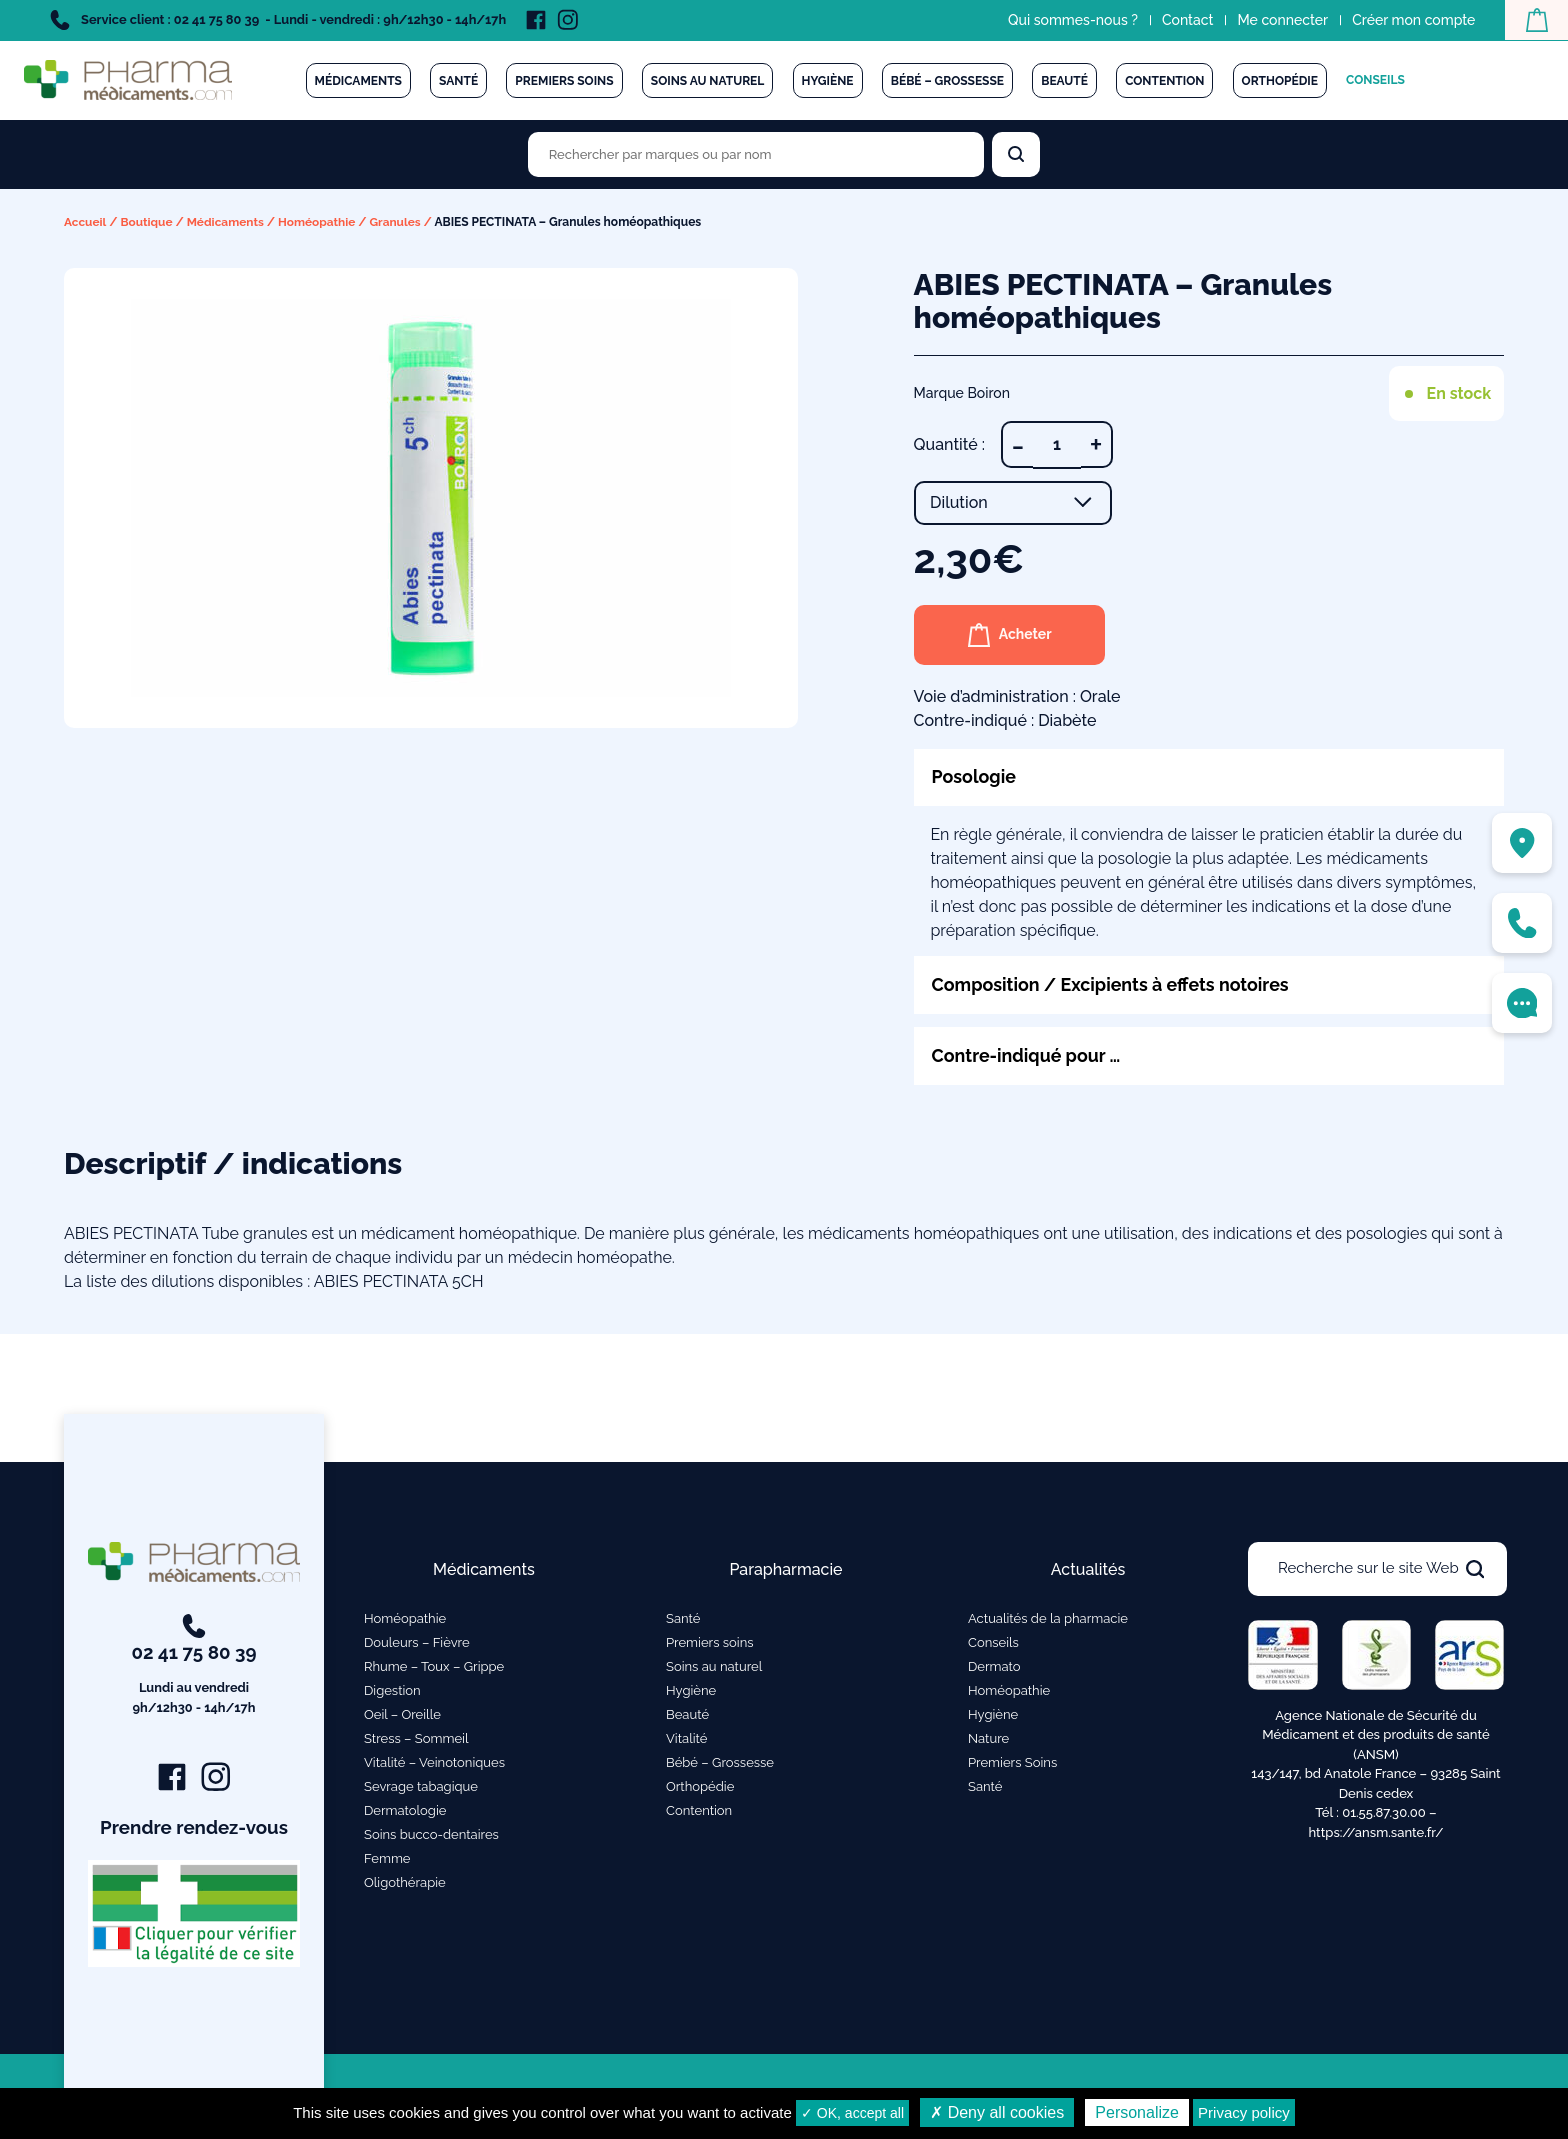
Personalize (1137, 2112)
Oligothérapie (405, 1882)
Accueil (85, 222)
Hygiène (828, 81)
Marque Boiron (962, 392)
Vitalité (686, 1738)
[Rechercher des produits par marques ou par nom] (756, 154)
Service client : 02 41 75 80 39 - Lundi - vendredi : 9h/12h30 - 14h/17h (278, 20)
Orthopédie (1280, 81)
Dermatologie (405, 1810)
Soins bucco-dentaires (431, 1834)
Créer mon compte (1412, 20)
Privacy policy (1244, 2112)
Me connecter (1281, 20)
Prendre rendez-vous (194, 1828)
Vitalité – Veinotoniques (434, 1762)
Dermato (994, 1666)
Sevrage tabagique (421, 1786)
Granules (398, 222)
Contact (1187, 20)
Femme (387, 1858)
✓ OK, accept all (852, 2113)
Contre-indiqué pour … (1027, 1055)
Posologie (974, 776)
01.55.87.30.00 (1384, 1812)
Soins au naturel (708, 81)
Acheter (1010, 634)
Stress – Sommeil (416, 1738)
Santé (458, 81)
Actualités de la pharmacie (1048, 1618)
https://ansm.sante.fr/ (1375, 1832)
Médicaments (358, 81)
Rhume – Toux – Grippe (434, 1666)
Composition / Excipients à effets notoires (1112, 984)
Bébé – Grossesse (947, 81)
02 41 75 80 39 (194, 1666)
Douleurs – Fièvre (417, 1642)
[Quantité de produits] (1057, 444)
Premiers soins (564, 81)
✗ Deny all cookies (997, 2112)
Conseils (1375, 80)
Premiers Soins (1012, 1762)
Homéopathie (319, 222)
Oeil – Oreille (402, 1714)
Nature (988, 1738)
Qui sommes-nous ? (1072, 20)
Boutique (147, 222)
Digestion (392, 1690)
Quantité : (949, 443)
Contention (1164, 81)
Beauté (1064, 81)
